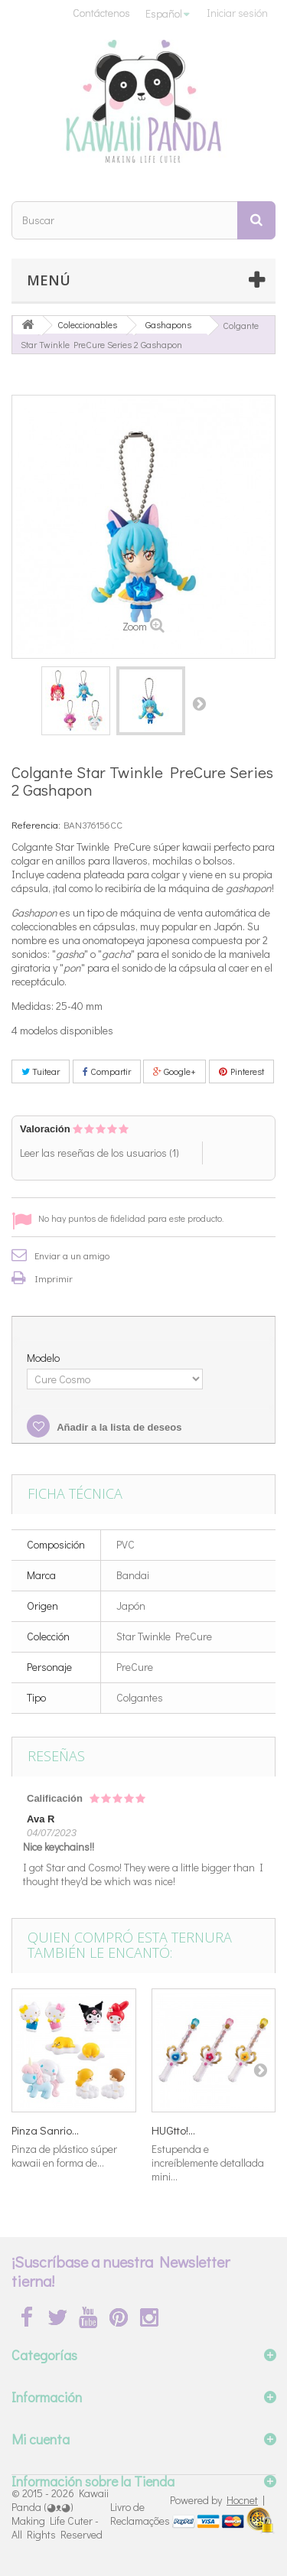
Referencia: (35, 824)
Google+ (174, 1071)
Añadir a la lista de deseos (117, 1427)
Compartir (107, 1071)
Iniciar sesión (237, 12)
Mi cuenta (40, 2439)
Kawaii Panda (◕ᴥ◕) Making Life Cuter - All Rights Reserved (60, 2514)
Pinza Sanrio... (45, 2130)
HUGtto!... (173, 2130)
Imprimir (53, 1278)
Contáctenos (101, 12)
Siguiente (199, 703)
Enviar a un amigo (71, 1255)
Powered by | (217, 2500)
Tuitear (40, 1071)
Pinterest (241, 1071)
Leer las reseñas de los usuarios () (99, 1152)
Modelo (44, 1358)
